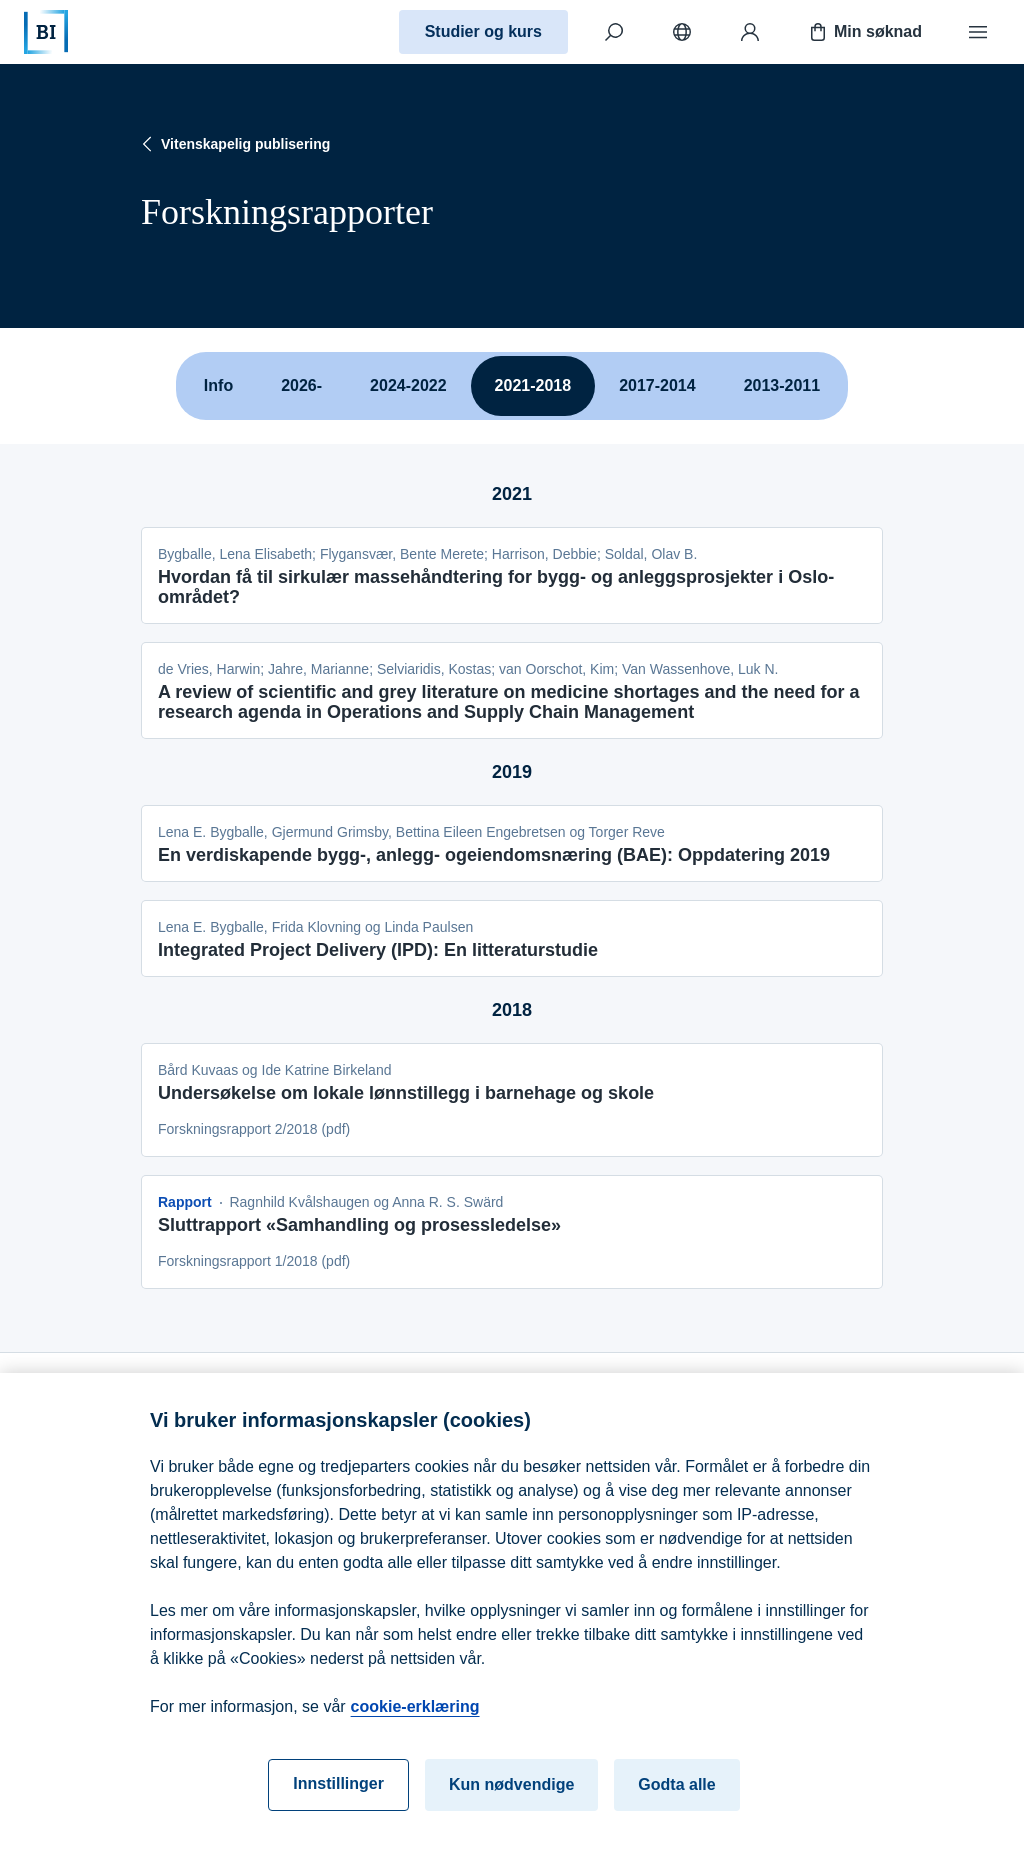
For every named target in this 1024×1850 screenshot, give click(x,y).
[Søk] (614, 32)
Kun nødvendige (511, 1795)
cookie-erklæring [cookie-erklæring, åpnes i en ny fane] (415, 1717)
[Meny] (978, 32)
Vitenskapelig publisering (233, 144)
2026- (301, 385)
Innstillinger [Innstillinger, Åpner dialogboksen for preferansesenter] (338, 1794)
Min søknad (864, 32)
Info (218, 385)
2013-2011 (782, 385)
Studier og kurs (483, 31)
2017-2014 (657, 385)
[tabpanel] (512, 874)
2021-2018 (533, 385)
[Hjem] (46, 32)
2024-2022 (408, 385)
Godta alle (676, 1795)
